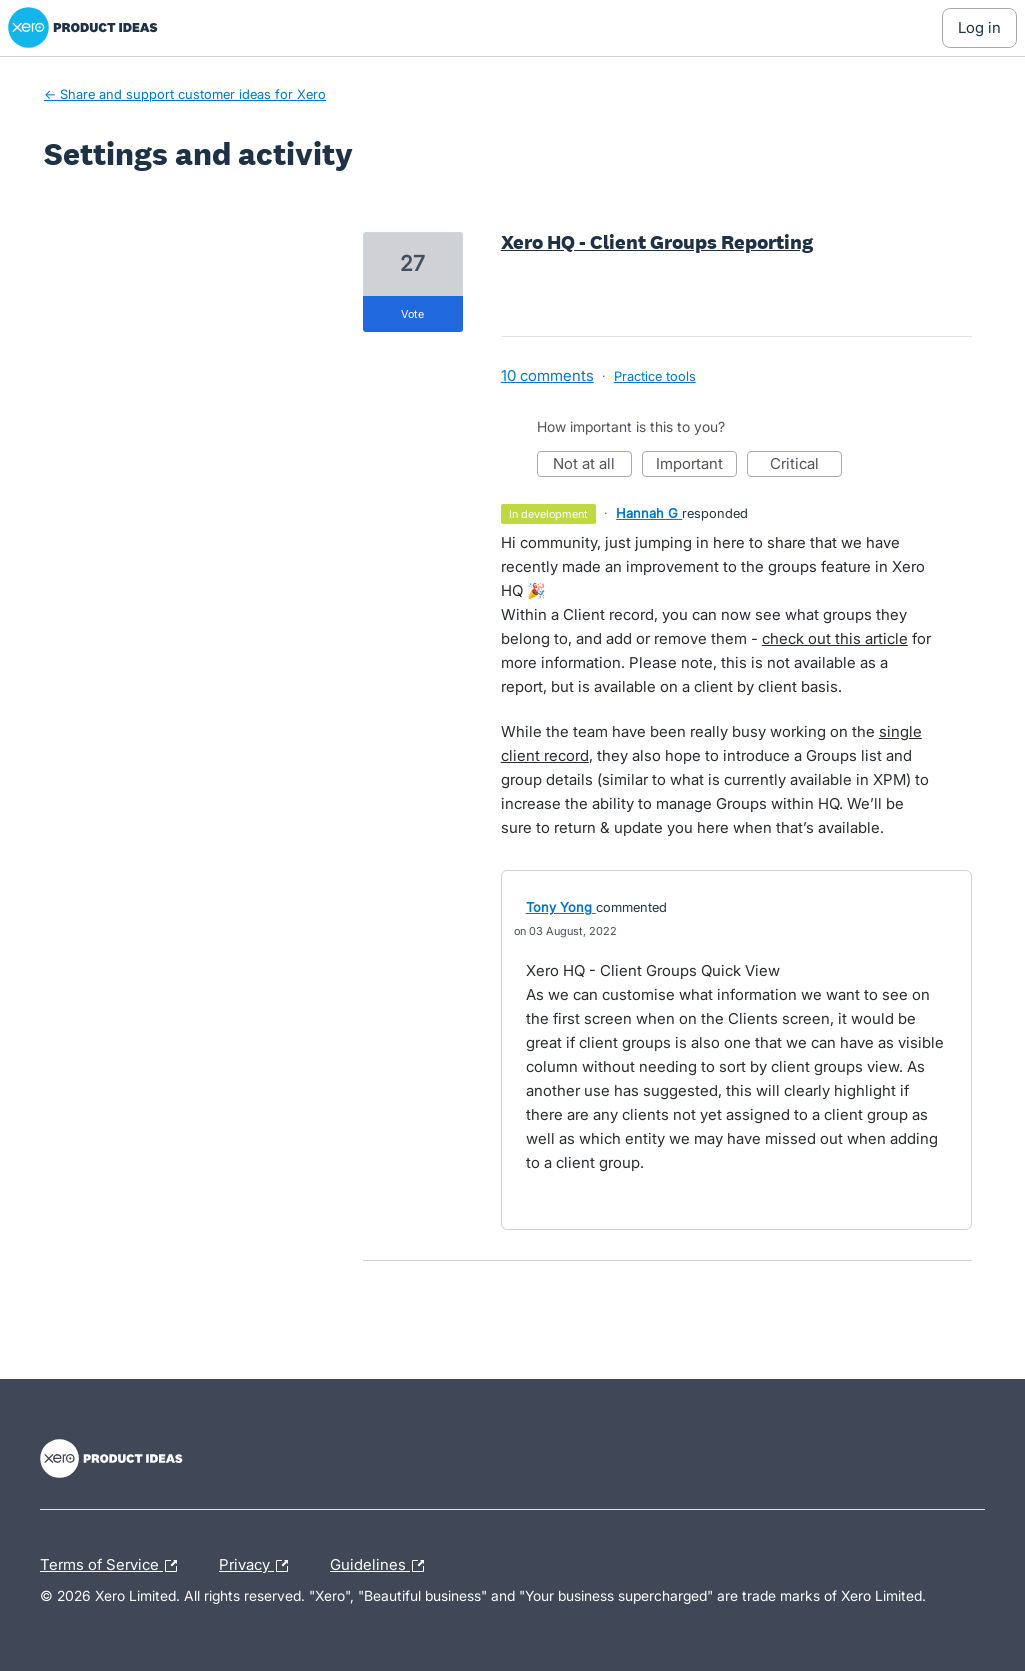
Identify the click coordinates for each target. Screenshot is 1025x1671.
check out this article (835, 638)
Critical (806, 465)
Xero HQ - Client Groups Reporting (657, 242)
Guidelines (382, 1566)
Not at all (592, 465)
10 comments (547, 375)
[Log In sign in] (979, 28)
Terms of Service (113, 1566)
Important (696, 465)
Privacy (258, 1566)
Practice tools (655, 376)
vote (412, 314)
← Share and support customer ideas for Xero (185, 94)
